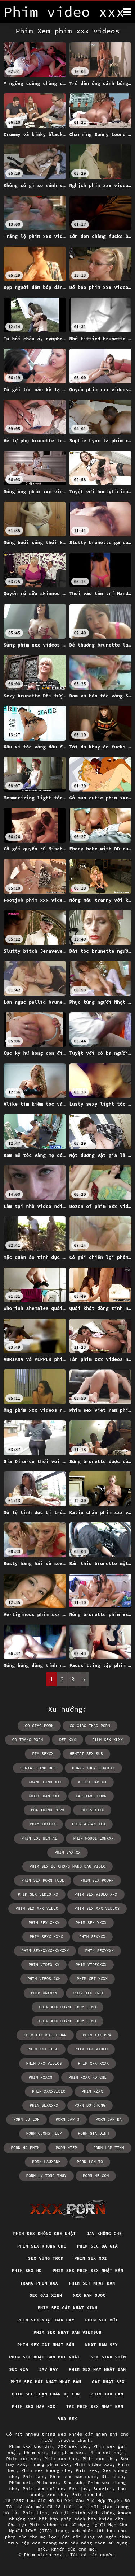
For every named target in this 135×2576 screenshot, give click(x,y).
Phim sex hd (27, 2270)
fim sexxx (42, 1753)
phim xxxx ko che (87, 2077)
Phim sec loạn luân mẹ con (46, 2394)
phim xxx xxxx (93, 2063)
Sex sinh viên (108, 2357)
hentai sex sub (86, 1753)
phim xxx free (88, 1993)
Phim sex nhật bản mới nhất (44, 2357)
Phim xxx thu (98, 2458)
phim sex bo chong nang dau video (67, 1866)
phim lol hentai (39, 1838)
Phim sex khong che (41, 2246)
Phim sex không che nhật (44, 2233)
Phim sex (35, 2452)
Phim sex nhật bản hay (46, 2320)
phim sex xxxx (43, 1922)
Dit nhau (112, 2476)
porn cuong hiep (44, 2133)
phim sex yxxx (91, 1922)
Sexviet (102, 2488)
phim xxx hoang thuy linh (67, 2007)
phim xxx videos (44, 2063)
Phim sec (33, 2476)
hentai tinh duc (38, 1767)
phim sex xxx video (36, 1908)
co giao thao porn (90, 1725)
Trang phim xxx (39, 2283)
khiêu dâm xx (92, 1781)
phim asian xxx (88, 1823)
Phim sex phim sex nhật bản (88, 2270)
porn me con (96, 2175)
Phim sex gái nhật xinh (67, 2307)
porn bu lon (26, 2119)
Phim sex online (43, 2488)
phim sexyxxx (99, 1950)
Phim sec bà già (97, 2246)
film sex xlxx (107, 1739)
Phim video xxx (93, 2464)
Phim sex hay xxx (33, 2406)
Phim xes (86, 2470)
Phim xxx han (107, 2394)
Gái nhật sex (108, 2381)
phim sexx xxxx (46, 1936)
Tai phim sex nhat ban (94, 2406)
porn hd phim (25, 2147)
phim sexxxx (92, 1936)
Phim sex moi (90, 2258)
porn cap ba (109, 2119)
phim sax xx (67, 1852)
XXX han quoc (89, 2295)
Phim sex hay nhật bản (97, 2369)
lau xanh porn (91, 1795)
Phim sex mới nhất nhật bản (45, 2381)
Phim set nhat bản (92, 2283)
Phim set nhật (107, 2452)
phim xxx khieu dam (45, 2035)
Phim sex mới (101, 2320)
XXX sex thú (73, 2446)
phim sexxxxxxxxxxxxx (45, 1950)
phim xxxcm (40, 2077)
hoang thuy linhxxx (93, 1767)
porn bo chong (90, 2105)
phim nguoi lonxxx (93, 1838)
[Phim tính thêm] (127, 11)
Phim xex (47, 2482)
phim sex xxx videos (97, 1908)
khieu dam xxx (43, 1795)
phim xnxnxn (44, 1993)
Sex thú (56, 2494)
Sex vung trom (45, 2258)
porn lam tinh (108, 2147)
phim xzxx (92, 2091)
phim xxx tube (42, 2049)
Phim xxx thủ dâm (31, 2446)
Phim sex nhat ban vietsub (67, 2332)
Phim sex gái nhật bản (46, 2344)
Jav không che (104, 2233)
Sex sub (72, 2482)
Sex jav (78, 2488)
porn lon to (90, 2161)
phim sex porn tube (42, 1880)
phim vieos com (43, 1978)
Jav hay (48, 2369)
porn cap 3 (68, 2119)
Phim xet (20, 2482)
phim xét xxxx (92, 1978)
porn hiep (66, 2147)
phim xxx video (91, 2049)
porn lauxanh (46, 2161)
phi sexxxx (92, 1809)
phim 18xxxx (43, 1823)
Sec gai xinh (46, 2295)
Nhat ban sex (101, 2344)
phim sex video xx (38, 1894)
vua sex (67, 2418)
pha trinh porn (47, 1809)
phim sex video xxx (96, 1894)
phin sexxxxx (44, 2105)
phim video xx (43, 1964)
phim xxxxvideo (48, 2091)
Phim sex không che (45, 2470)
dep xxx (67, 1739)
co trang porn (27, 1739)
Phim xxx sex (22, 2458)
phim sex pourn (96, 1880)
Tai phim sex (67, 2452)
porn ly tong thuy (46, 2175)
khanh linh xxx (45, 1781)
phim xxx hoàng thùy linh (67, 2021)
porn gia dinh (93, 2133)
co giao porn (39, 1725)
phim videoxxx (91, 1964)
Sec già (18, 2369)
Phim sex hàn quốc (73, 2476)
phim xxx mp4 (97, 2035)
